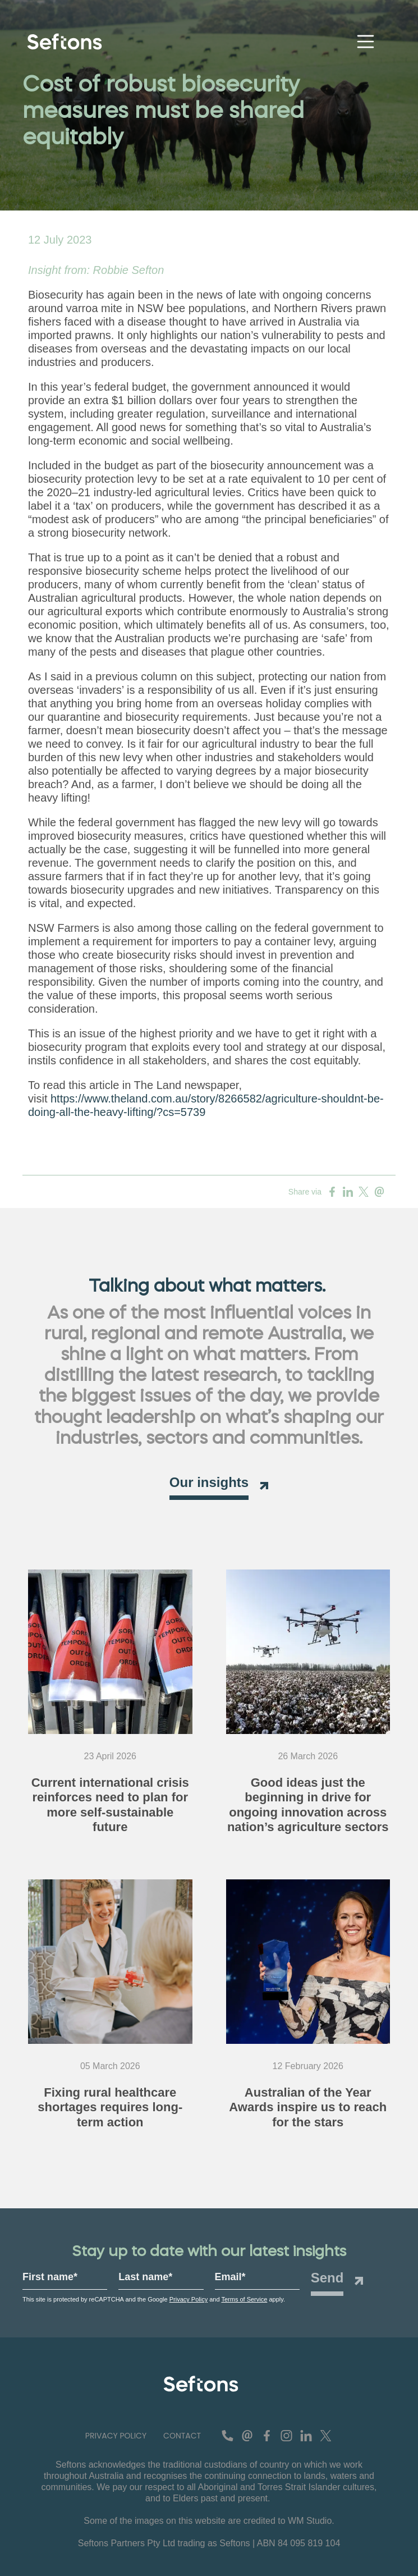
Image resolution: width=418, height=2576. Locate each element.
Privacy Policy (188, 2299)
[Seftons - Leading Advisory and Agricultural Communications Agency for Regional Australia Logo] (201, 2384)
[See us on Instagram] (286, 2435)
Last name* (145, 2276)
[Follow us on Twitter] (325, 2435)
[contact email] (247, 2435)
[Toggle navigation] (366, 41)
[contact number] (228, 2435)
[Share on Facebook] (332, 1192)
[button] (115, 2435)
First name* (49, 2276)
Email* (230, 2276)
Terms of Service (244, 2299)
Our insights (209, 1482)
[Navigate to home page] (67, 41)
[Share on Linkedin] (348, 1192)
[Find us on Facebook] (266, 2435)
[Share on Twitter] (364, 1192)
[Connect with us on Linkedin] (306, 2435)
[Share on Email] (379, 1192)
